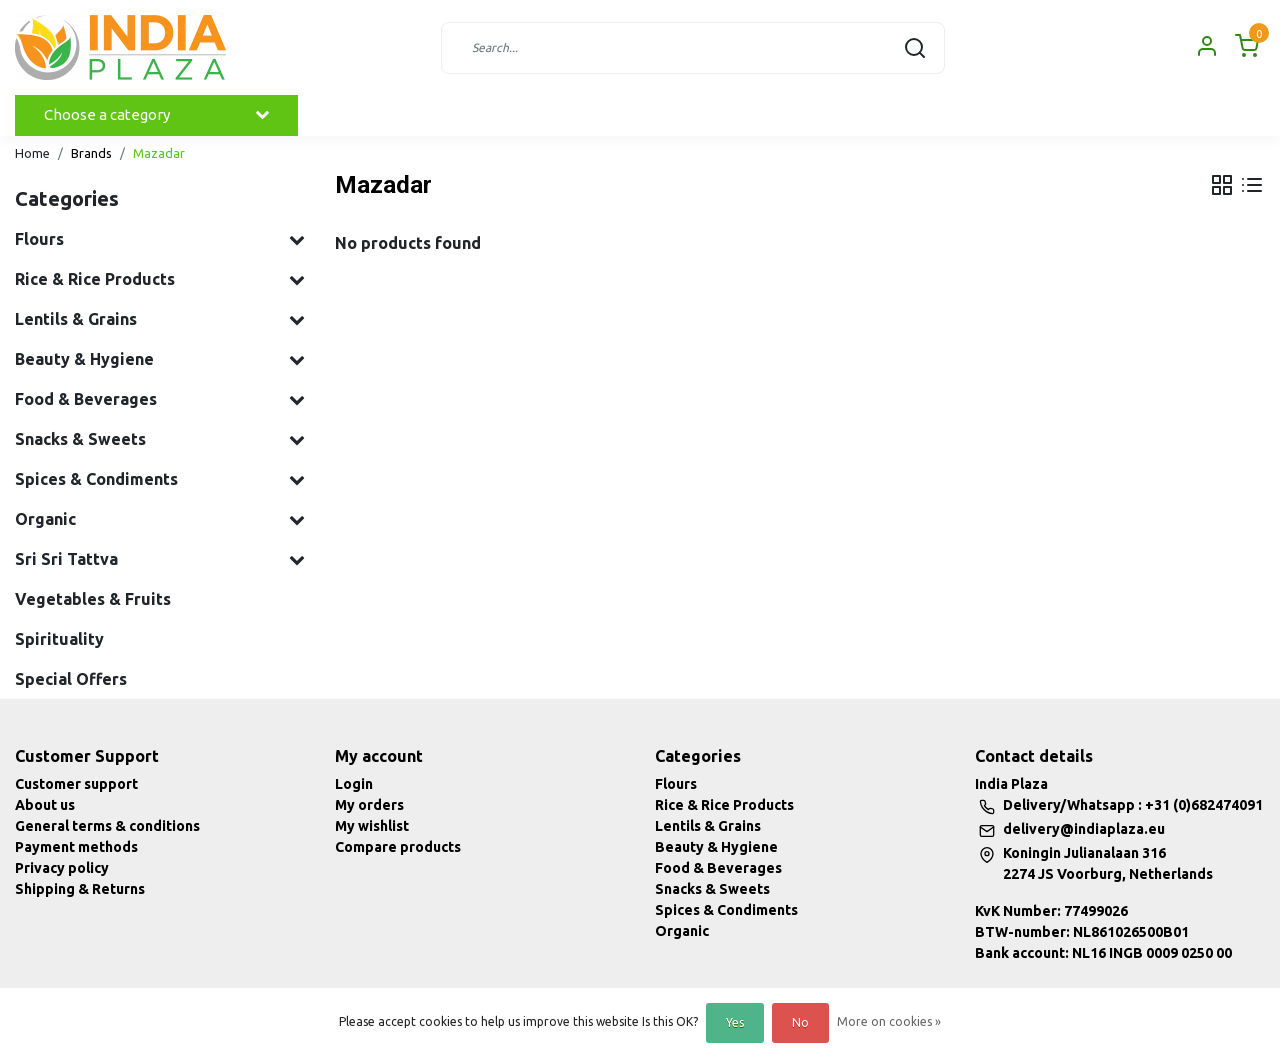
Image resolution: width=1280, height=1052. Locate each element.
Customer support (76, 784)
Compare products (398, 847)
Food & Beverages (718, 868)
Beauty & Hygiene (716, 847)
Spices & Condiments (726, 910)
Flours (676, 784)
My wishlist (372, 826)
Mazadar (159, 153)
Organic (682, 931)
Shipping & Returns (80, 889)
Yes (735, 1022)
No (800, 1022)
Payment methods (76, 847)
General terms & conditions (107, 826)
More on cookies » (889, 1021)
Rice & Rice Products (724, 805)
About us (45, 805)
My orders (369, 805)
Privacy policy (62, 868)
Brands (91, 153)
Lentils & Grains (708, 826)
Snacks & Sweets (712, 889)
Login (354, 784)
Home (32, 153)
